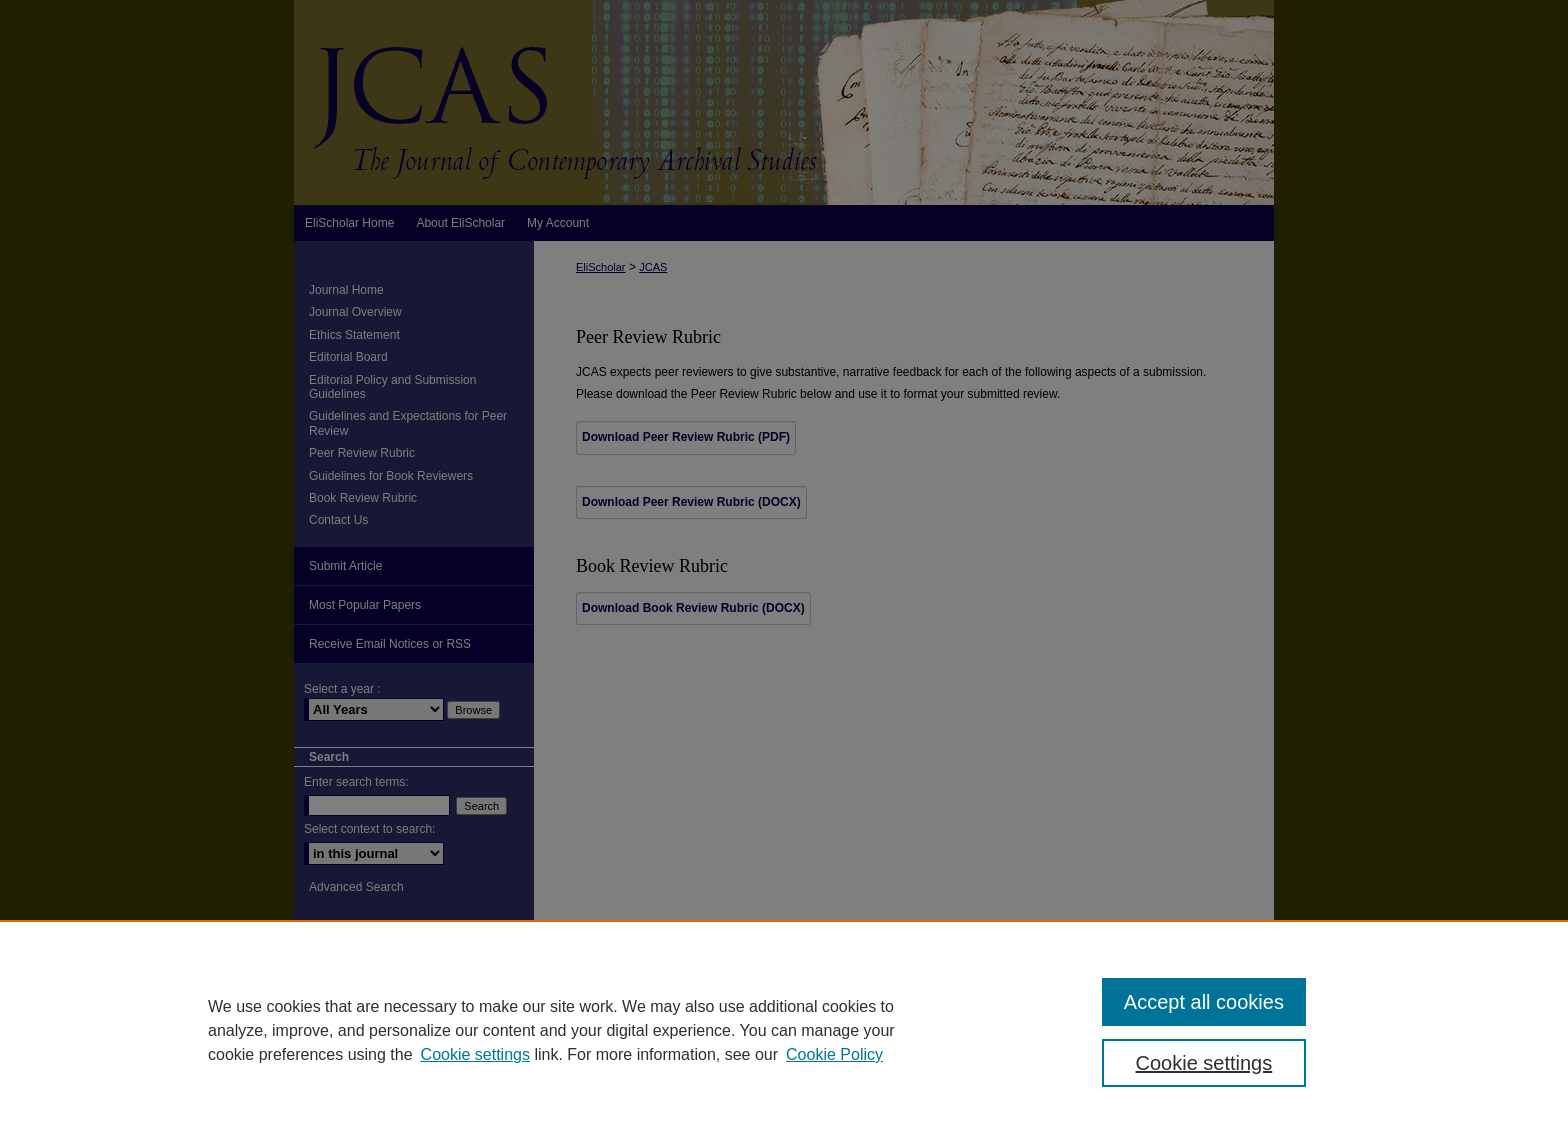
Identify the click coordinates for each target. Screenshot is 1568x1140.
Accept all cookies (1204, 1002)
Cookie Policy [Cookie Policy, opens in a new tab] (834, 1054)
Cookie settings (475, 1054)
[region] (784, 1030)
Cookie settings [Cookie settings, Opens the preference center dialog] (1204, 1063)
